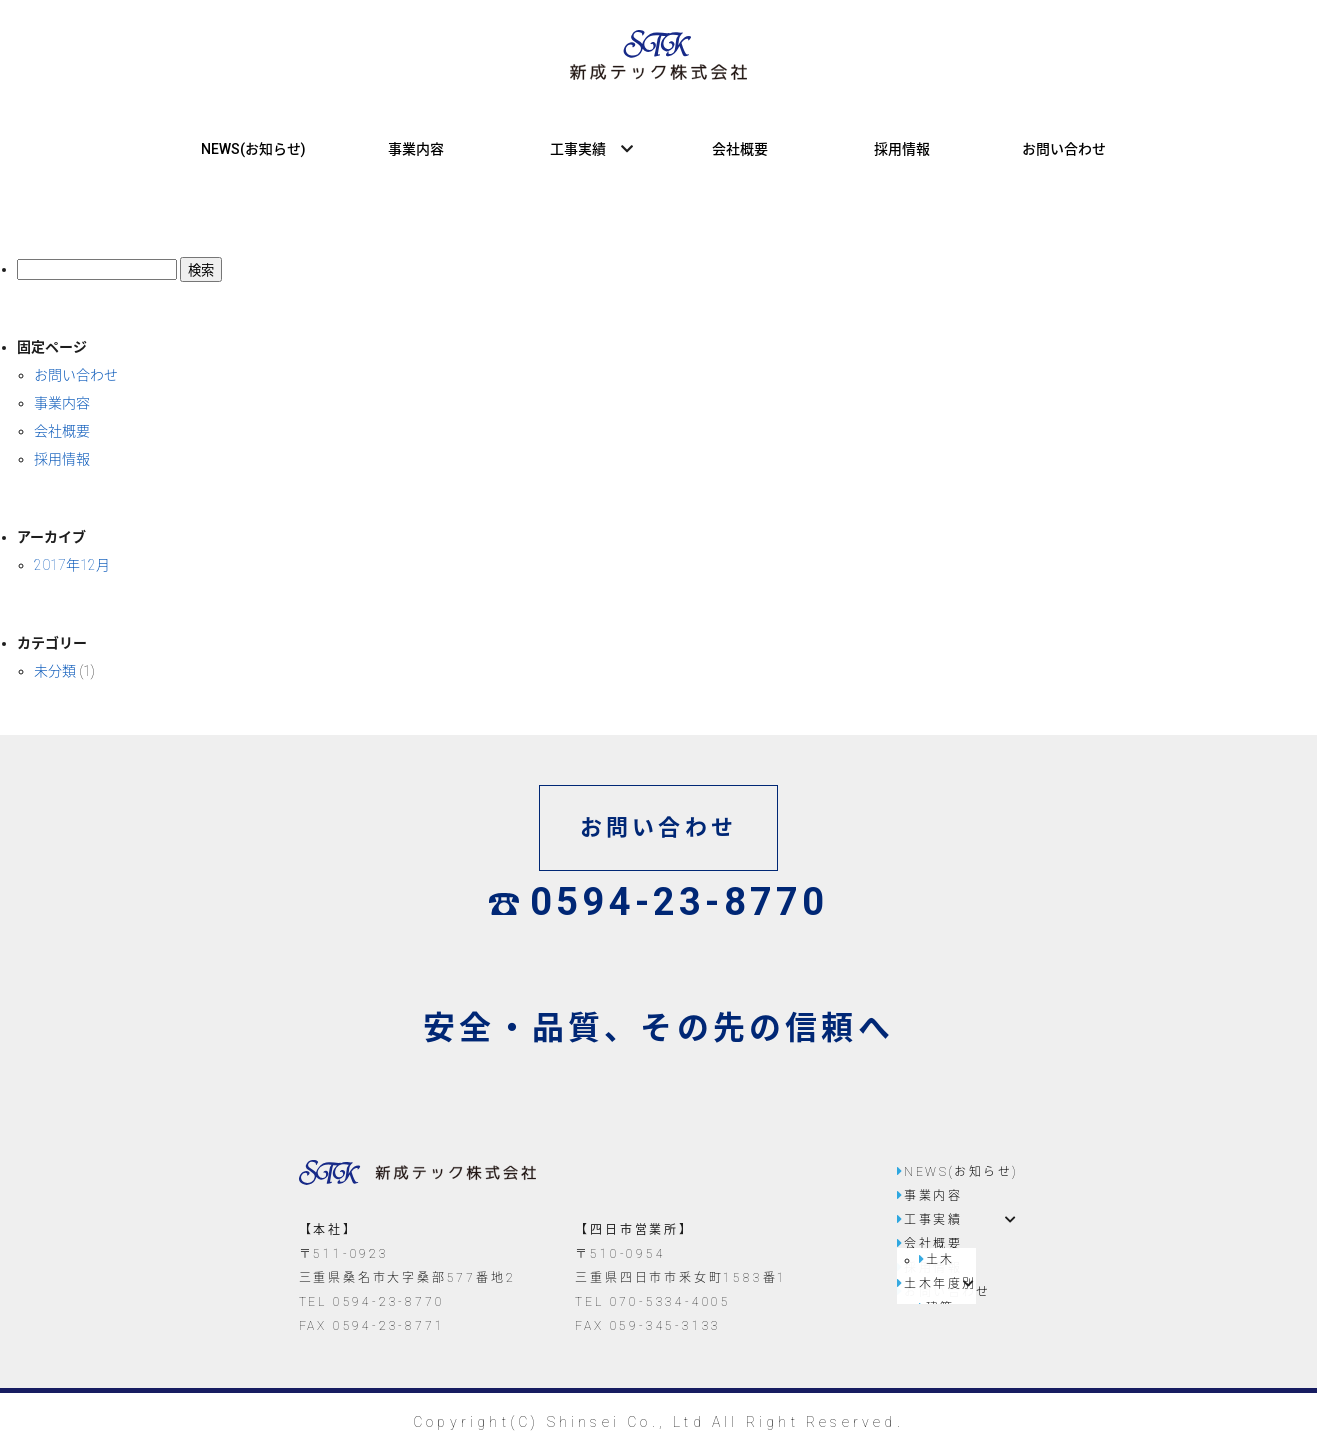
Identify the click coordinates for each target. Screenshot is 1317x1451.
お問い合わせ (1064, 149)
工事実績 (578, 149)
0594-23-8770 (659, 902)
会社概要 (740, 149)
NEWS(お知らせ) (253, 149)
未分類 (55, 671)
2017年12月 (72, 565)
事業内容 (416, 149)
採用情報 (902, 149)
